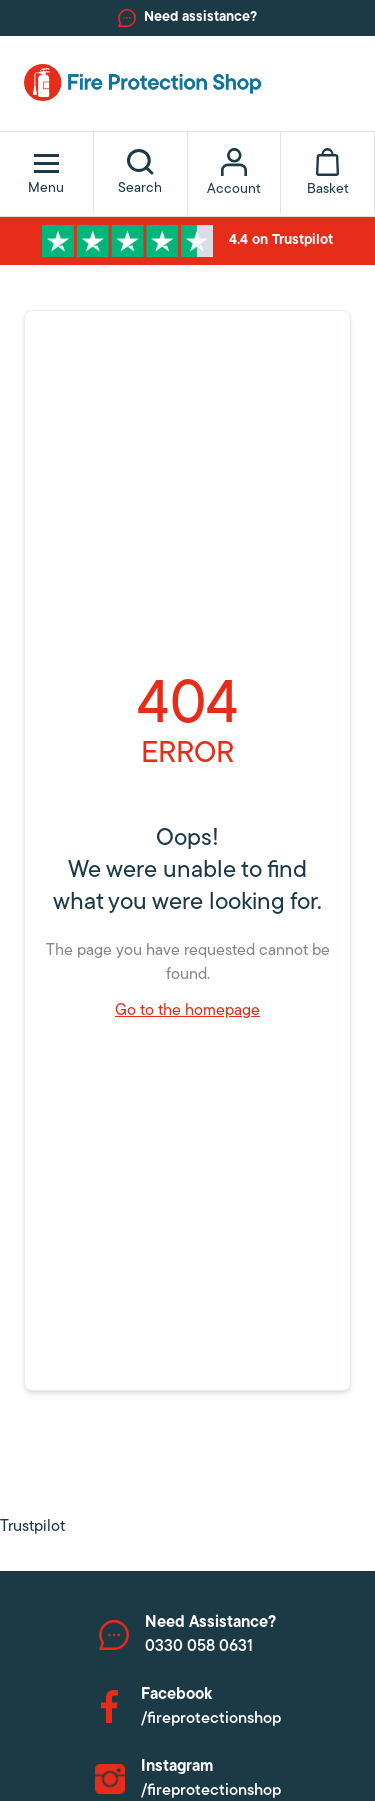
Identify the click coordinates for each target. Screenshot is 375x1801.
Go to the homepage (187, 1011)
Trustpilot (32, 1527)
